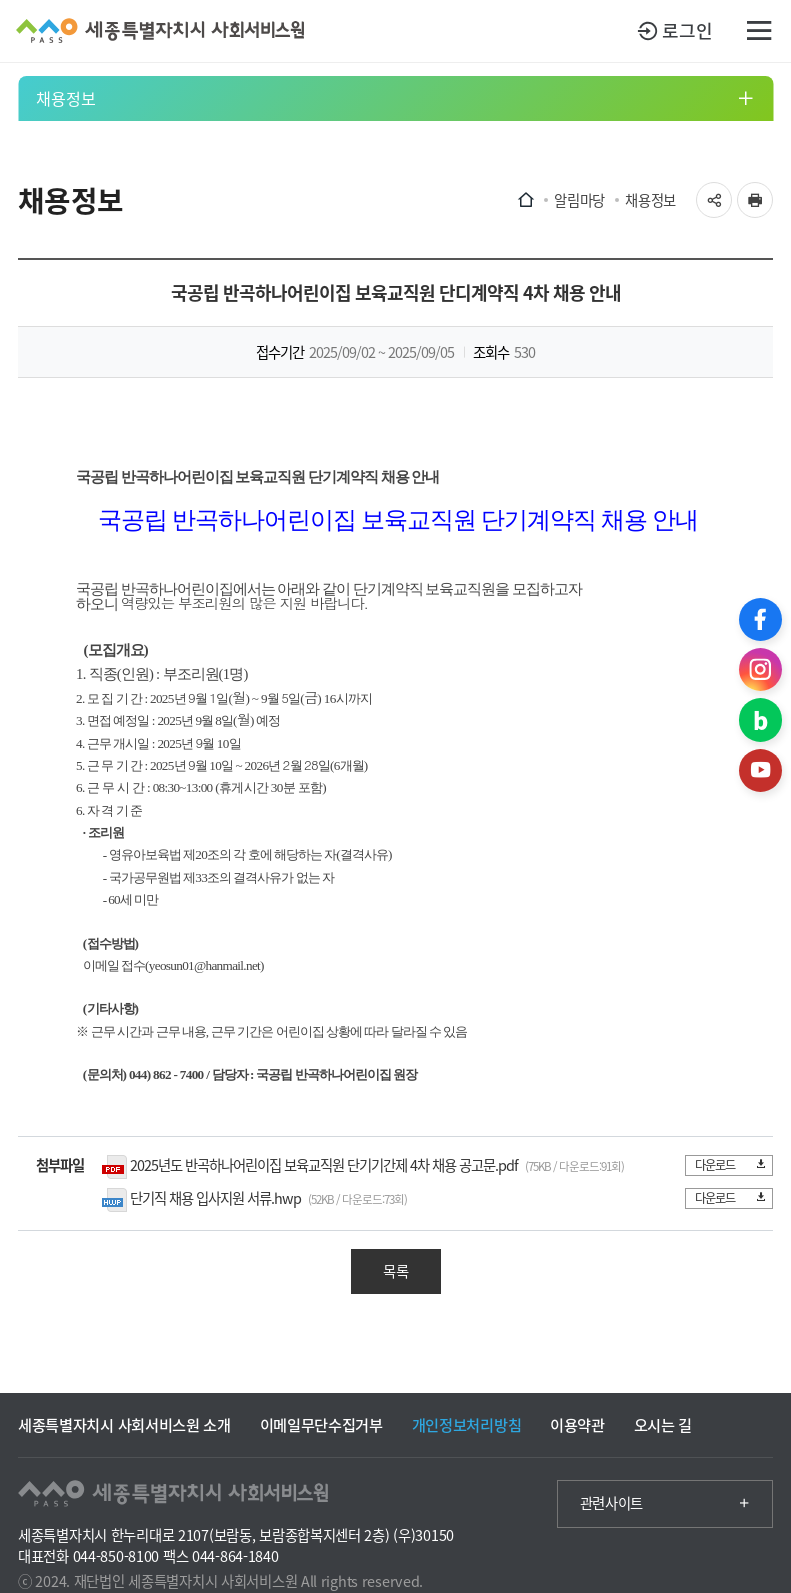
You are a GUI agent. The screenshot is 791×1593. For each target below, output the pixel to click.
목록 (396, 1271)
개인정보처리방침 (467, 1424)
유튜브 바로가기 (760, 770)
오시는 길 (663, 1424)
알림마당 (579, 200)
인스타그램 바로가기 (760, 669)
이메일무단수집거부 (321, 1424)
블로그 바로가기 (760, 719)
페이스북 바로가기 (760, 619)
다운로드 (729, 1164)
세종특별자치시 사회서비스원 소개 (124, 1424)
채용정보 (66, 98)
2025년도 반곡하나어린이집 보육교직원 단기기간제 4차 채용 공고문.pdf (324, 1165)
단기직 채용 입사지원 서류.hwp (215, 1198)
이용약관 (577, 1424)
